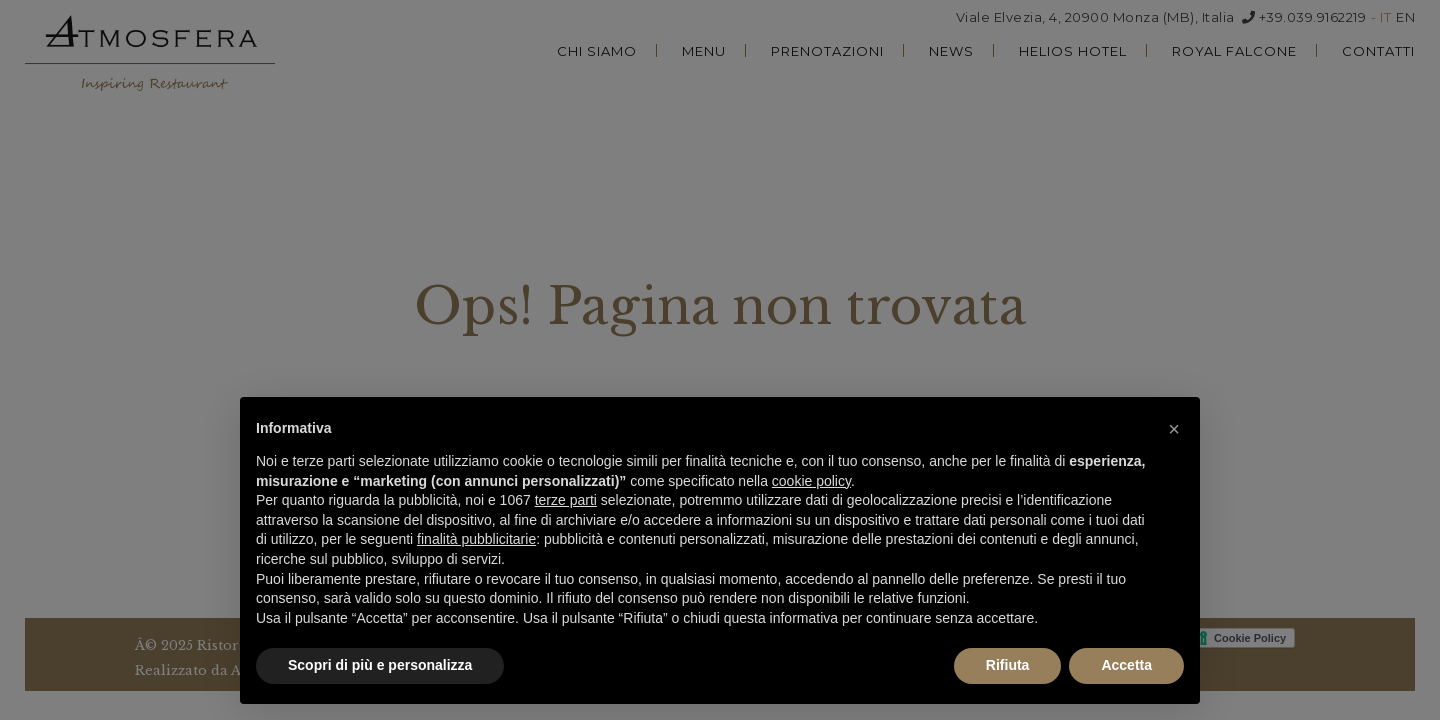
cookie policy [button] (811, 481)
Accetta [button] (1126, 665)
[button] (1174, 429)
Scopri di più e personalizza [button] (380, 665)
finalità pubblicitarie (476, 539)
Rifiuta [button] (1008, 665)
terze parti (566, 500)
